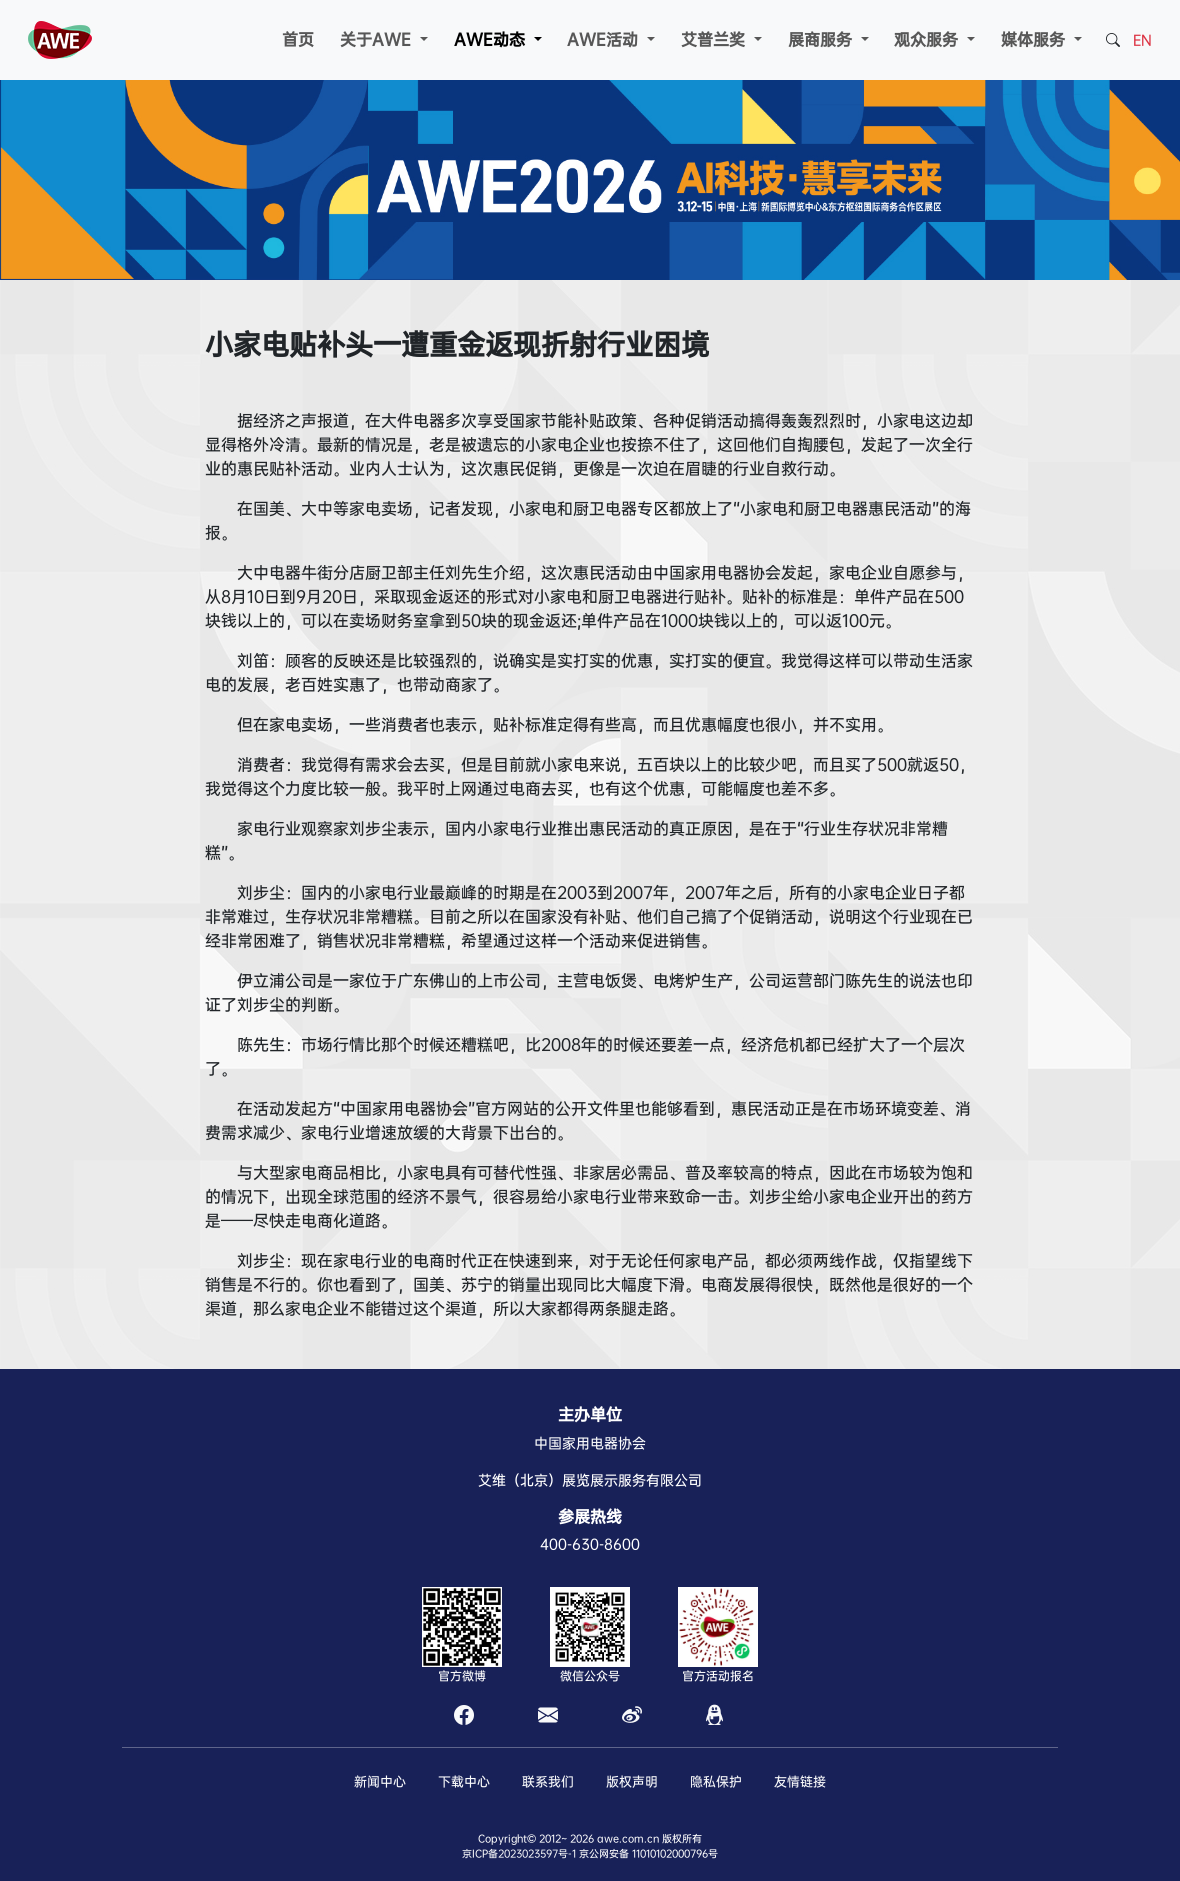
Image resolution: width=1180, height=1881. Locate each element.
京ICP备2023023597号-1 (519, 1853)
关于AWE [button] (378, 39)
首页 (298, 39)
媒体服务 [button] (1035, 39)
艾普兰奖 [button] (715, 39)
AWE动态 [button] (492, 39)
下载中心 (464, 1781)
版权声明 (632, 1781)
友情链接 (800, 1781)
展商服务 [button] (822, 39)
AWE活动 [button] (605, 39)
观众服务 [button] (928, 39)
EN (1142, 40)
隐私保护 (716, 1781)
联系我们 (548, 1781)
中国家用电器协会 (590, 1443)
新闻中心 (380, 1781)
